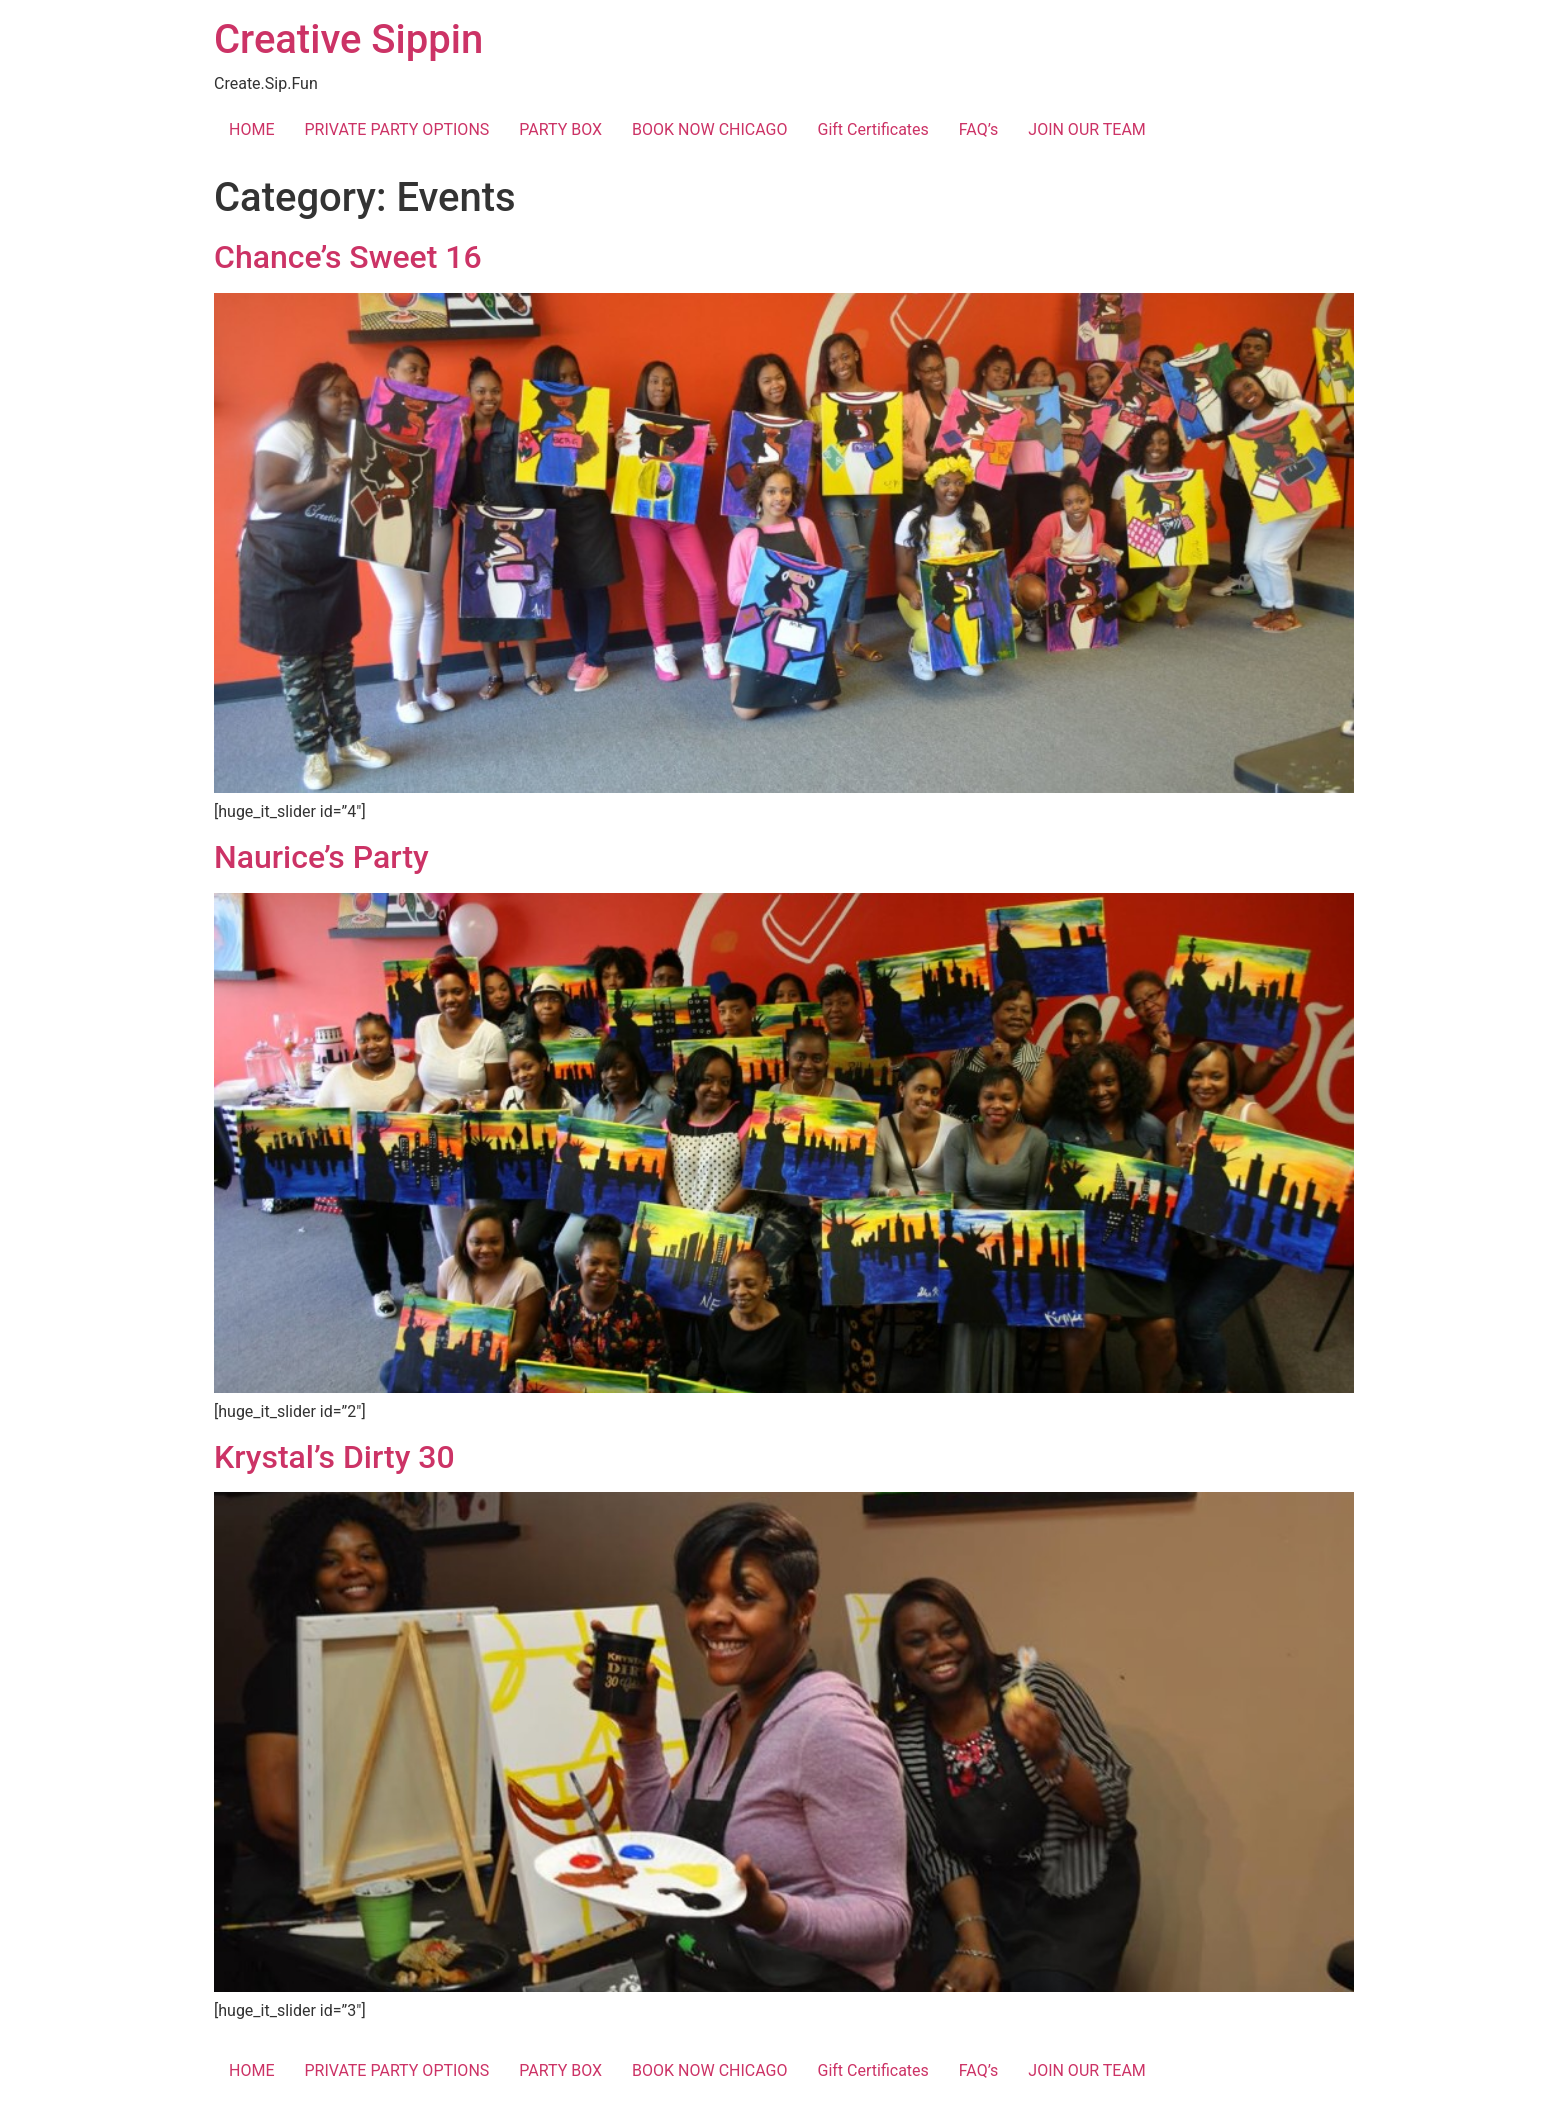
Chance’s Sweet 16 (348, 257)
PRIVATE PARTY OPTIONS (396, 129)
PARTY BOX (560, 129)
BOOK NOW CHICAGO (709, 129)
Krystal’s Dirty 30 (334, 1457)
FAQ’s (978, 129)
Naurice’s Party (321, 857)
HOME (251, 129)
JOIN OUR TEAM (1087, 129)
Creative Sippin (348, 39)
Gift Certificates (873, 129)
